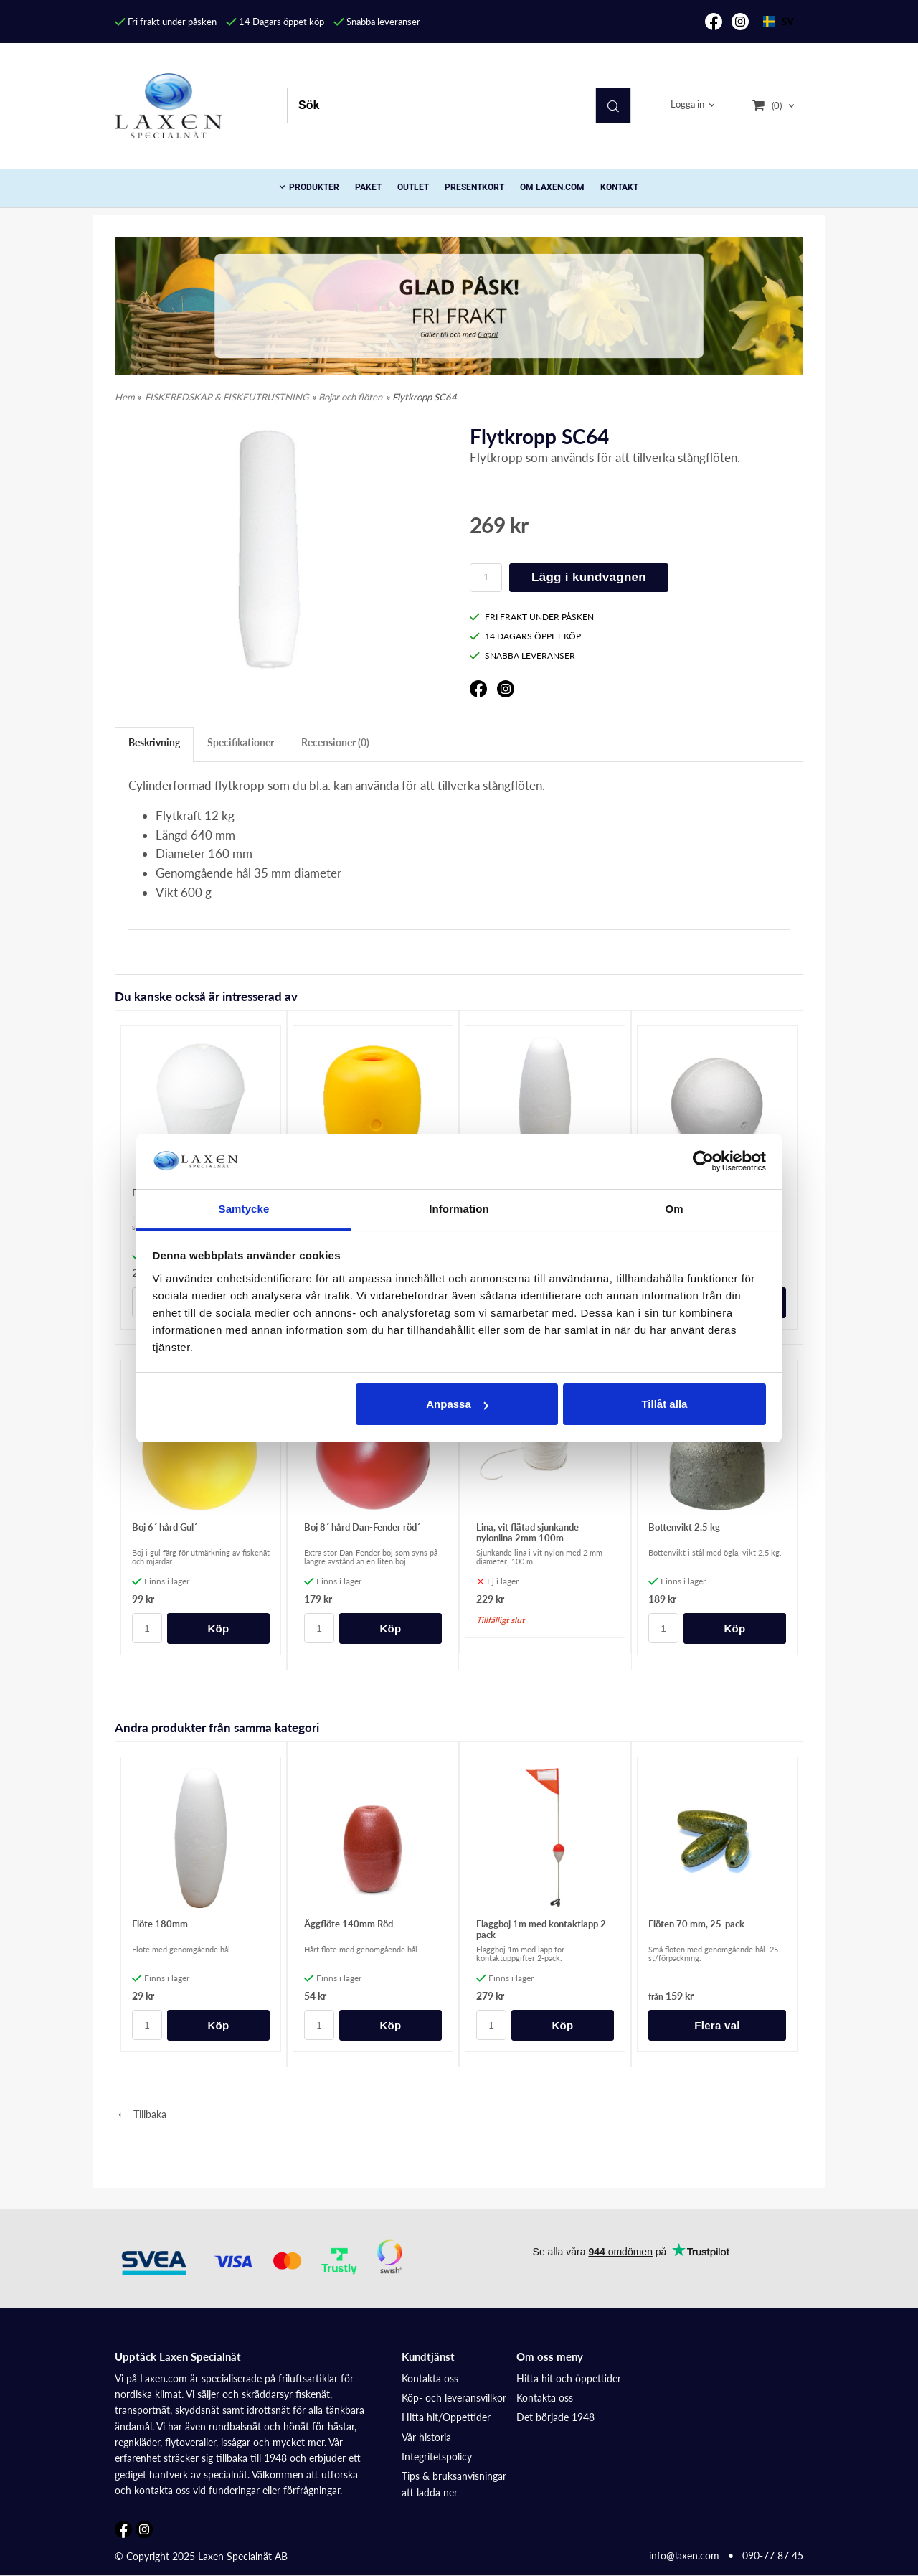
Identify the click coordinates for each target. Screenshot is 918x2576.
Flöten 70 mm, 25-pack (696, 1923)
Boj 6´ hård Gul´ (164, 1527)
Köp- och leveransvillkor (454, 2398)
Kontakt (619, 187)
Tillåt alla (664, 1404)
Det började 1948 (555, 2417)
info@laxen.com (684, 2555)
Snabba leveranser (376, 21)
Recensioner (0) (335, 742)
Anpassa (457, 1404)
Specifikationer (240, 742)
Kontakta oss (430, 2378)
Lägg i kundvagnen (588, 577)
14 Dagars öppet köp (275, 21)
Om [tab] (674, 1209)
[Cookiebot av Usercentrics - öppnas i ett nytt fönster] (703, 1161)
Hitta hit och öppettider (568, 2378)
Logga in (687, 105)
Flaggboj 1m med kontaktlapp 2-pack (543, 1929)
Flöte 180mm (160, 1923)
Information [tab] (459, 1209)
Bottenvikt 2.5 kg (684, 1527)
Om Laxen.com (552, 187)
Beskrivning (154, 742)
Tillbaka (140, 2114)
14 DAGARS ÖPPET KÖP (525, 636)
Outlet (413, 187)
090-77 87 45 (772, 2555)
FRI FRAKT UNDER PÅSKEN (532, 616)
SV (777, 21)
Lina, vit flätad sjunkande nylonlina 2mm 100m (527, 1532)
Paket (368, 187)
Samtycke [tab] (244, 1209)
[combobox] (777, 21)
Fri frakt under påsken (166, 21)
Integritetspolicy (437, 2456)
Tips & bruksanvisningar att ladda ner (454, 2484)
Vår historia (426, 2437)
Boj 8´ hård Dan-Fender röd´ (362, 1527)
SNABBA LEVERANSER (522, 655)
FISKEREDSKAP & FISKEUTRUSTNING (226, 397)
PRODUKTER (314, 187)
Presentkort (474, 187)
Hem (125, 397)
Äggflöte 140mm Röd (348, 1923)
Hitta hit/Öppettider (446, 2417)
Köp (218, 1628)
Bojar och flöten (350, 397)
